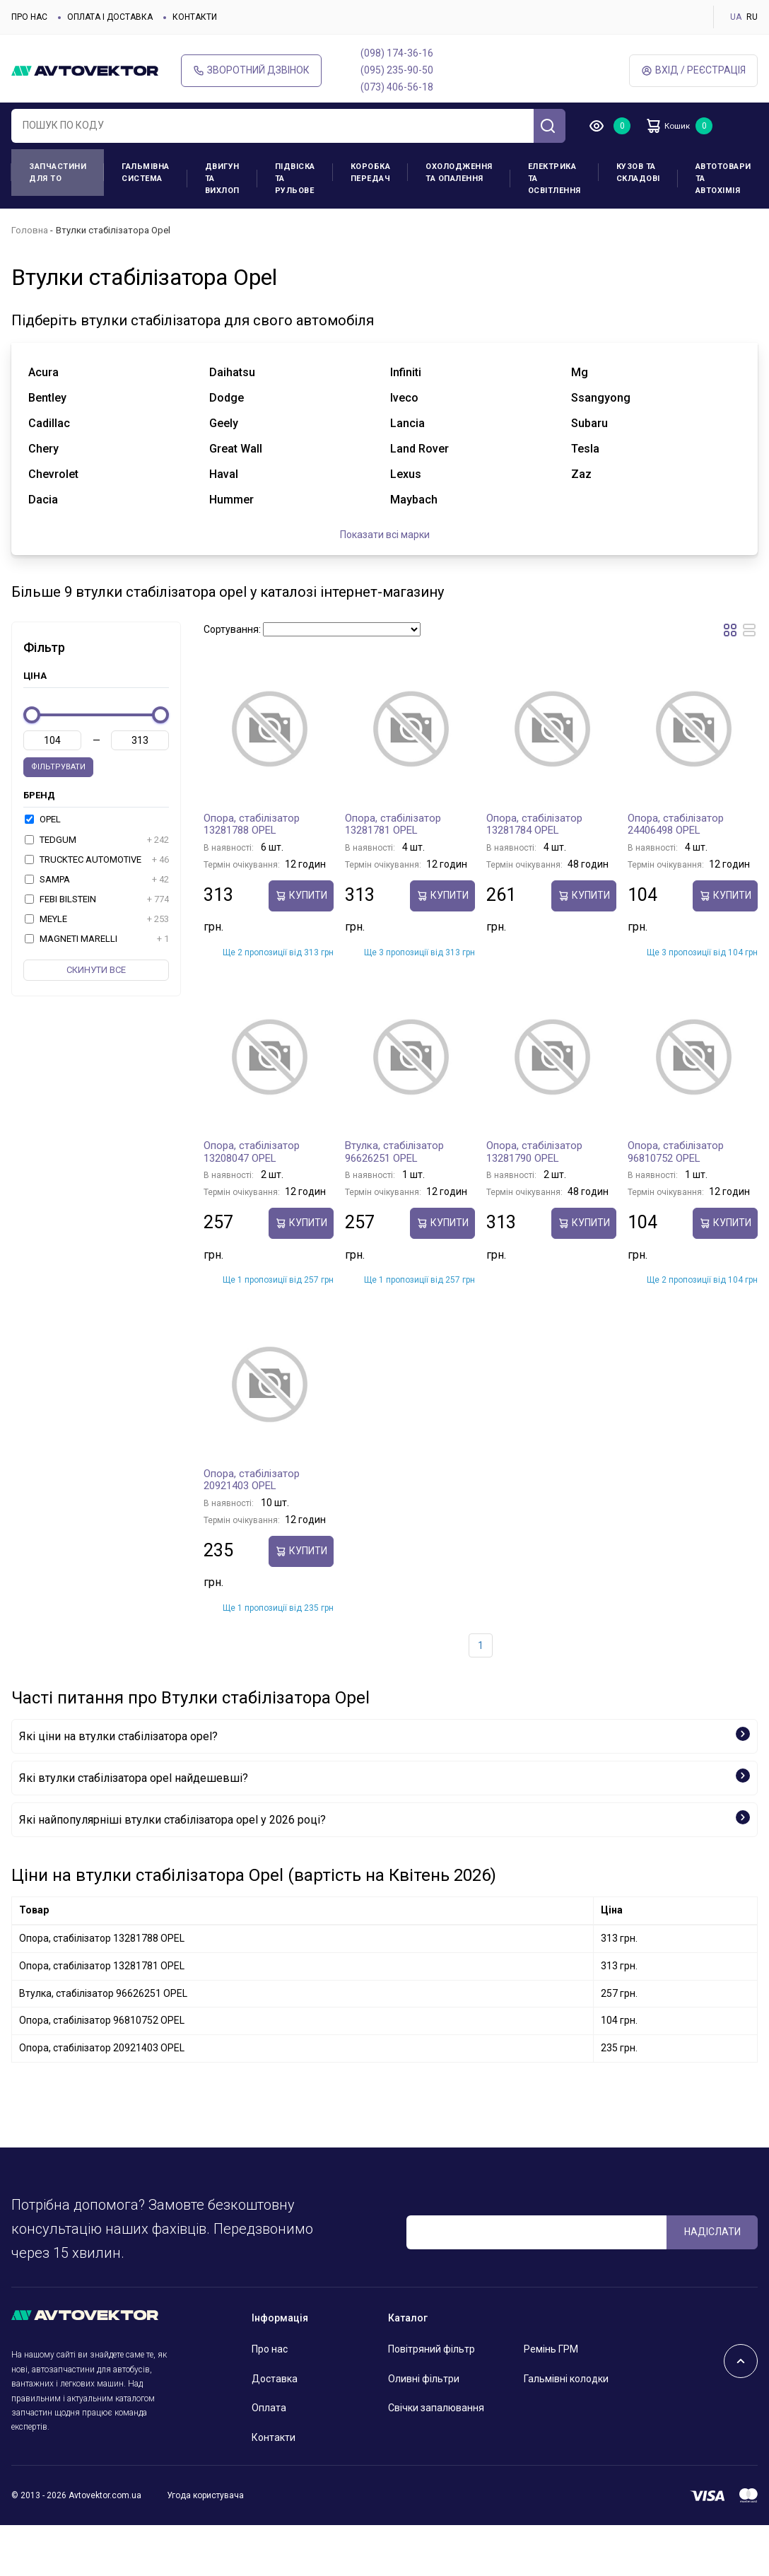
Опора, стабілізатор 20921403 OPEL (252, 1480)
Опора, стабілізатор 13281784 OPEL (534, 824)
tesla (585, 448)
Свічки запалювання (436, 2407)
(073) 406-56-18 (396, 87)
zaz (581, 474)
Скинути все (96, 969)
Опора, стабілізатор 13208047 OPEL (252, 1152)
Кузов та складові (638, 172)
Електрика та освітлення (554, 178)
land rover (419, 448)
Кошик (675, 125)
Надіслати (712, 2231)
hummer (231, 499)
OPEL (43, 819)
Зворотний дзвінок (251, 70)
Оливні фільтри (423, 2378)
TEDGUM (97, 840)
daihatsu (232, 372)
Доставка (275, 2378)
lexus (405, 474)
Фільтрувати (58, 766)
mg (579, 372)
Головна (29, 230)
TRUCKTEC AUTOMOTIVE (97, 860)
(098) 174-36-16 (396, 53)
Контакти (194, 17)
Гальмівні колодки (566, 2378)
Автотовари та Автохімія (723, 178)
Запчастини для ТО (57, 172)
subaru (589, 423)
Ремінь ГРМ (551, 2349)
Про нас (29, 17)
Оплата (269, 2407)
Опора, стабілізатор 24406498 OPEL (676, 824)
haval (223, 474)
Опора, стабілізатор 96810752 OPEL (676, 1152)
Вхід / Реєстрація (693, 70)
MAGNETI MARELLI (97, 939)
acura (43, 372)
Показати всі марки (385, 534)
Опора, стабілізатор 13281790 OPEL (534, 1152)
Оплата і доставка (110, 17)
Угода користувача (205, 2495)
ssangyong (600, 397)
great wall (235, 448)
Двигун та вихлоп (222, 178)
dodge (226, 397)
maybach (414, 499)
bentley (47, 397)
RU (752, 17)
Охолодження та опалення (459, 172)
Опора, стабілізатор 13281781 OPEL (393, 824)
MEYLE (97, 919)
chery (43, 448)
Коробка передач (371, 172)
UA (735, 17)
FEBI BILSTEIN (97, 899)
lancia (407, 423)
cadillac (49, 423)
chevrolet (53, 474)
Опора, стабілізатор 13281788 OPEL (252, 824)
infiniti (405, 372)
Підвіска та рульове (295, 178)
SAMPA (97, 879)
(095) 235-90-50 (396, 70)
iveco (404, 397)
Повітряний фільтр (431, 2349)
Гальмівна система (146, 172)
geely (223, 423)
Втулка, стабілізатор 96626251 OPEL (394, 1152)
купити (301, 896)
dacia (43, 499)
